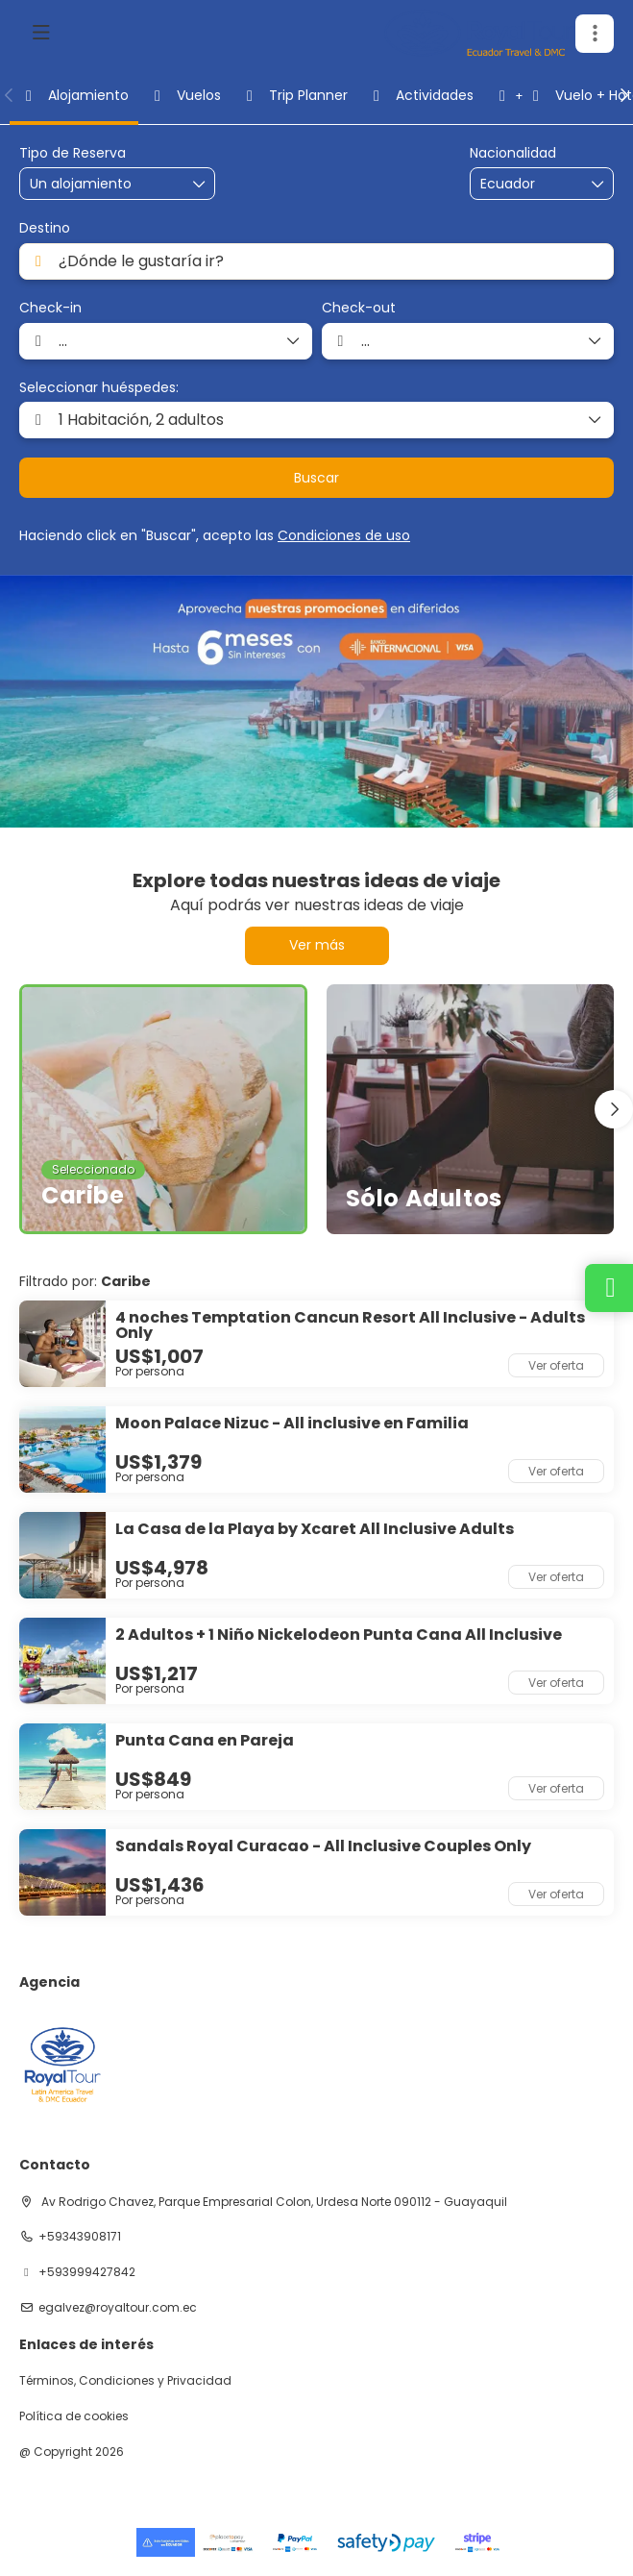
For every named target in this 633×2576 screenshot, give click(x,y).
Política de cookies (74, 2416)
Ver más (317, 944)
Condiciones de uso (344, 535)
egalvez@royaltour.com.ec (117, 2308)
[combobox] (528, 184)
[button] (594, 33)
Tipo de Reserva (72, 153)
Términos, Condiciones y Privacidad (125, 2381)
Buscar (316, 477)
